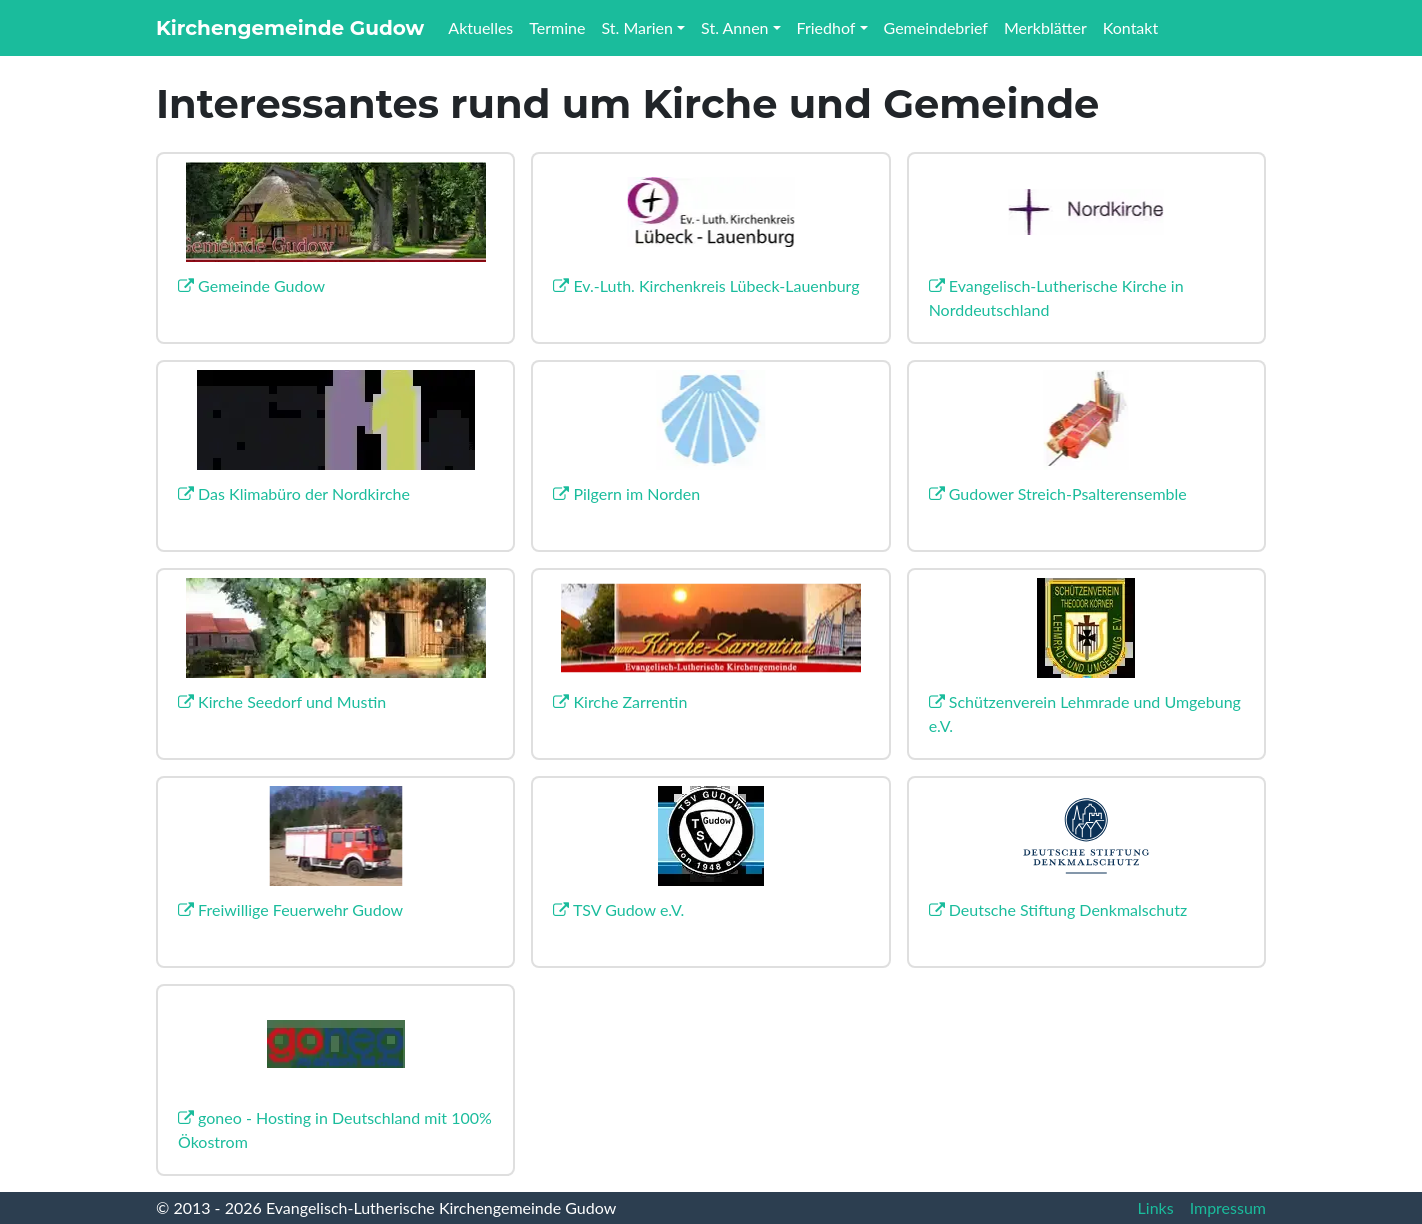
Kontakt (1130, 27)
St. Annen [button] (734, 27)
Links (1156, 1207)
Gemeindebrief (936, 27)
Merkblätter (1045, 27)
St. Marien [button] (637, 27)
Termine (557, 27)
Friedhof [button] (826, 27)
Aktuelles (480, 27)
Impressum (1228, 1207)
